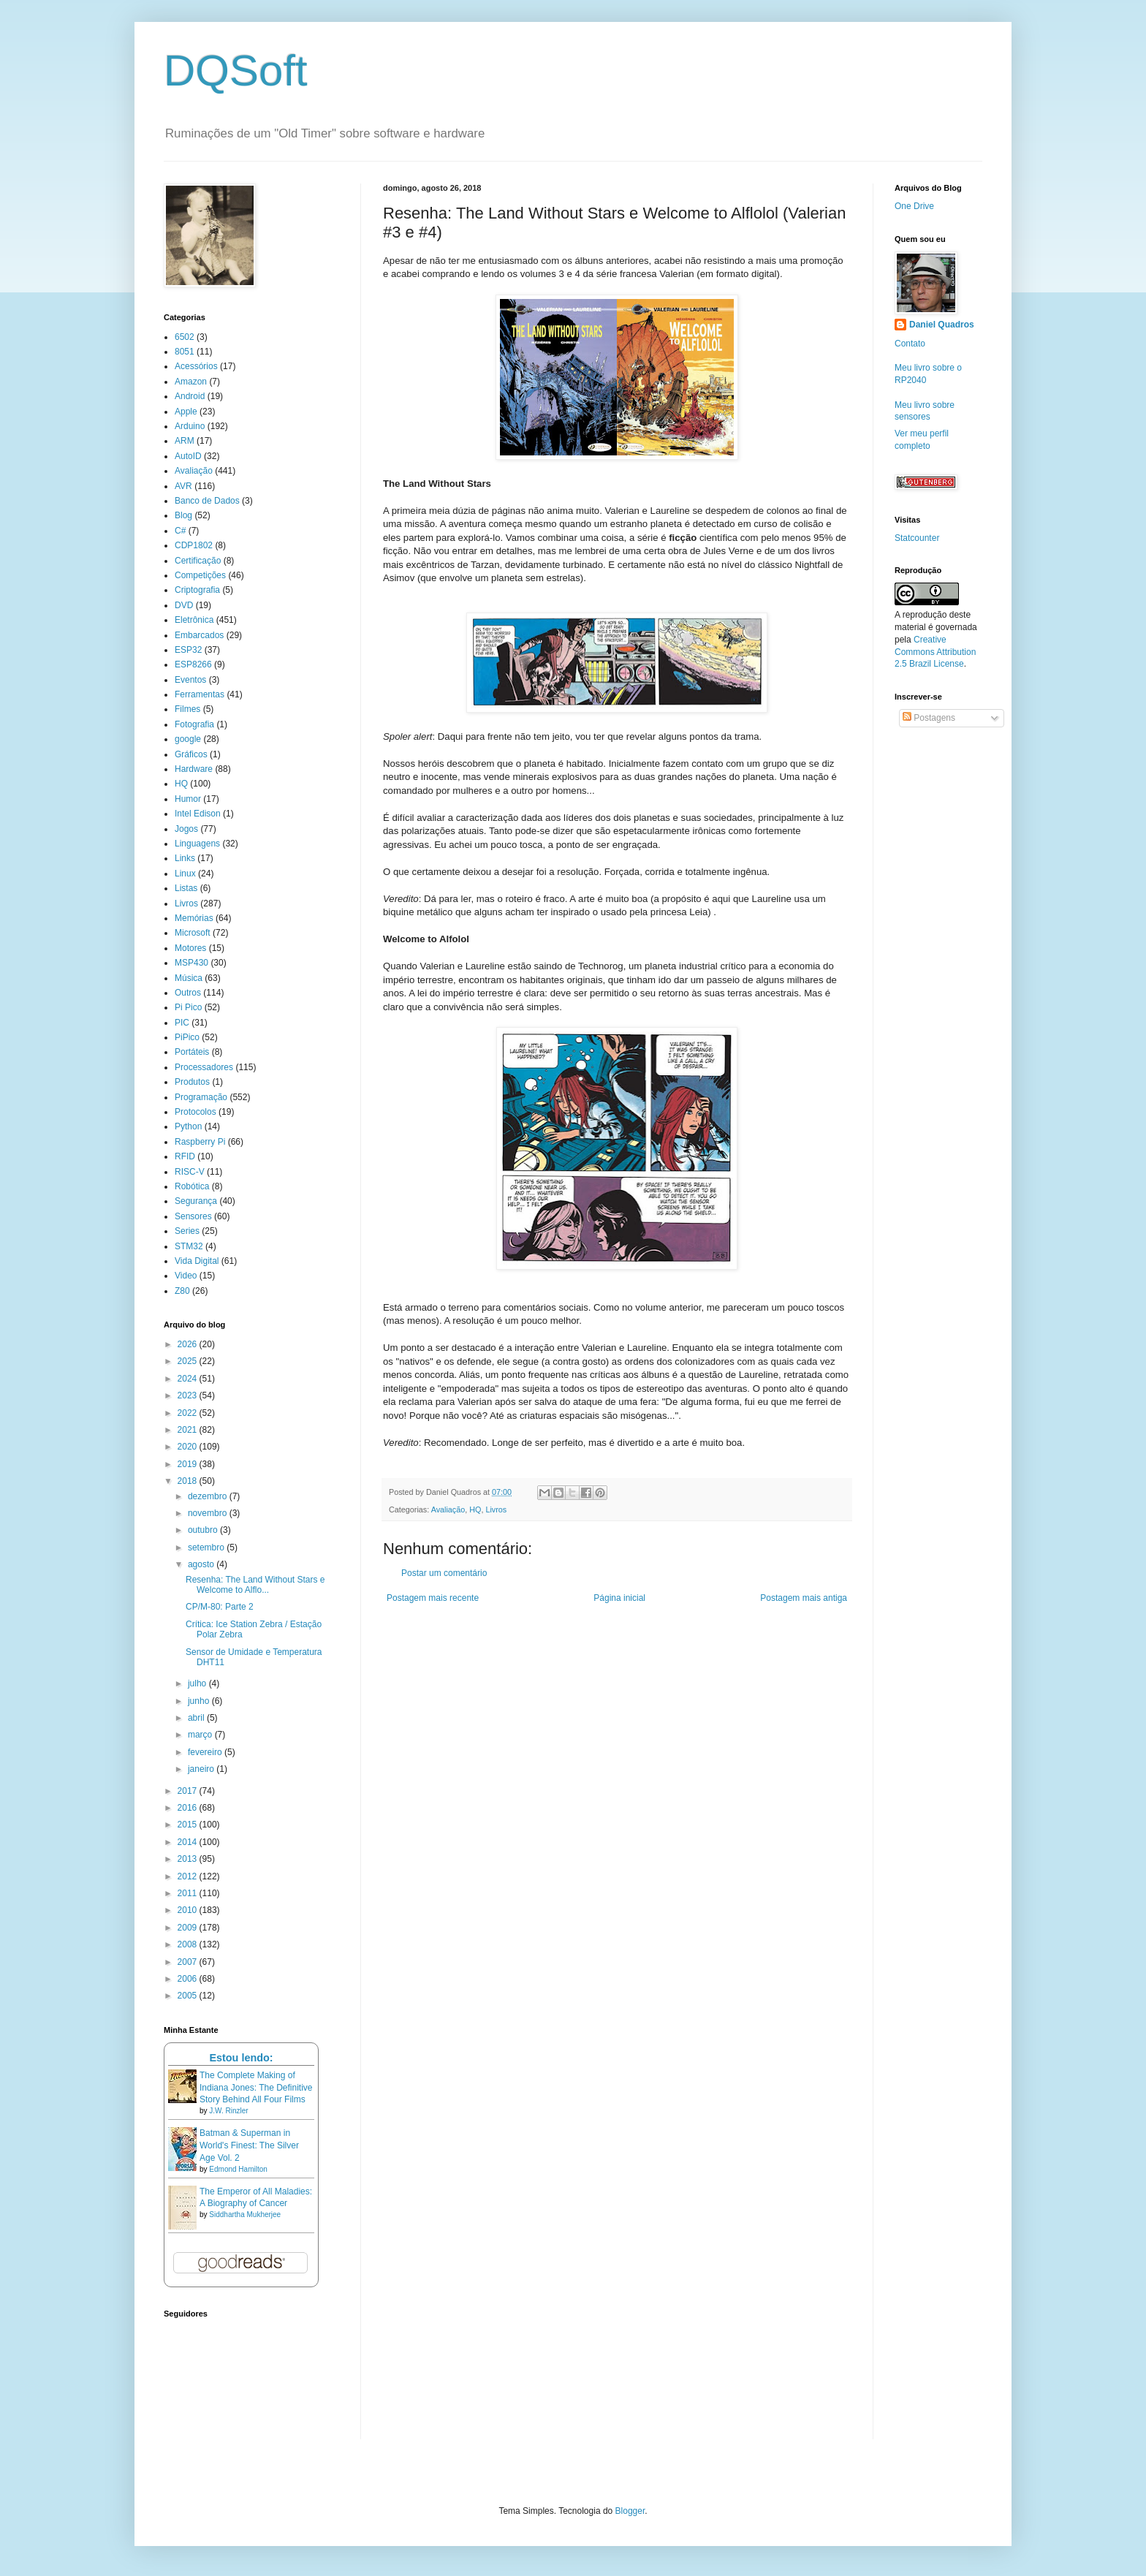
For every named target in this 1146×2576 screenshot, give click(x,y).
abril (197, 1718)
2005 (189, 1995)
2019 (189, 1464)
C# (180, 531)
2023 (189, 1395)
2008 (189, 1944)
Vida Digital (197, 1261)
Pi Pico (188, 1007)
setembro (207, 1547)
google (188, 739)
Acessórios (196, 366)
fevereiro (206, 1752)
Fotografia (194, 724)
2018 (189, 1481)
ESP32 (188, 650)
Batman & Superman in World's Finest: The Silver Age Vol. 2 (249, 2145)
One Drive (914, 206)
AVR (183, 486)
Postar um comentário (444, 1573)
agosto (202, 1564)
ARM (184, 441)
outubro (204, 1530)
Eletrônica (194, 620)
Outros (188, 993)
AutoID (188, 456)
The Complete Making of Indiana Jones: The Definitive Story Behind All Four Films (256, 2087)
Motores (190, 948)
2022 (189, 1413)
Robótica (192, 1186)
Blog (183, 515)
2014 (189, 1842)
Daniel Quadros (941, 324)
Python (188, 1126)
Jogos (186, 829)
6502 (184, 337)
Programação (201, 1097)
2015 (189, 1824)
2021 (189, 1430)
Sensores (193, 1216)
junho (200, 1701)
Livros (495, 1509)
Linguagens (197, 843)
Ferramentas (199, 694)
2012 (189, 1876)
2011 (189, 1893)
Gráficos (191, 754)
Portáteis (192, 1052)
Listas (186, 888)
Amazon (191, 381)
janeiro (202, 1769)
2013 (189, 1859)
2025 (189, 1361)
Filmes (187, 709)
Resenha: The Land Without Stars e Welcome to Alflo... (255, 1585)
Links (185, 858)
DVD (184, 605)
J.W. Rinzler (228, 2111)
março (201, 1735)
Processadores (204, 1067)
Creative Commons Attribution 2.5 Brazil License (935, 652)
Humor (188, 799)
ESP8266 (193, 664)
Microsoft (192, 933)
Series (187, 1231)
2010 (189, 1910)
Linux (185, 873)
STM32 (189, 1246)
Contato (910, 343)
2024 (189, 1379)
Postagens (929, 718)
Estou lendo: (241, 2058)
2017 (189, 1791)
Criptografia (197, 590)
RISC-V (190, 1172)
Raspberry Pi (200, 1142)
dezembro (208, 1496)
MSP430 (191, 963)
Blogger (630, 2511)
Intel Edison (198, 813)
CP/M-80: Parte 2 (220, 1607)
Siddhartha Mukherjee (245, 2215)
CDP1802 (194, 545)
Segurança (196, 1201)
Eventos (190, 680)
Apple (186, 411)
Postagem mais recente (433, 1598)
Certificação (198, 561)
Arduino (190, 426)
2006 (189, 1979)
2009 (189, 1927)
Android (190, 396)
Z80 (182, 1291)
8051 (184, 351)
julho (198, 1683)
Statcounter (917, 538)
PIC (182, 1023)
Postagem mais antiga (803, 1598)
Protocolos (195, 1112)
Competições (200, 575)
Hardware (194, 769)
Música (188, 978)
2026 (189, 1344)
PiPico (187, 1037)
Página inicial (619, 1598)
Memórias (194, 918)
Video (186, 1275)
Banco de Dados (207, 501)
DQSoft (236, 70)
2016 (189, 1808)
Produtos (192, 1082)
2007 (189, 1962)
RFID (185, 1156)
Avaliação (448, 1509)
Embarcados (199, 635)
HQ (475, 1509)
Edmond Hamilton (238, 2169)
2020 (189, 1447)
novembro (208, 1513)
